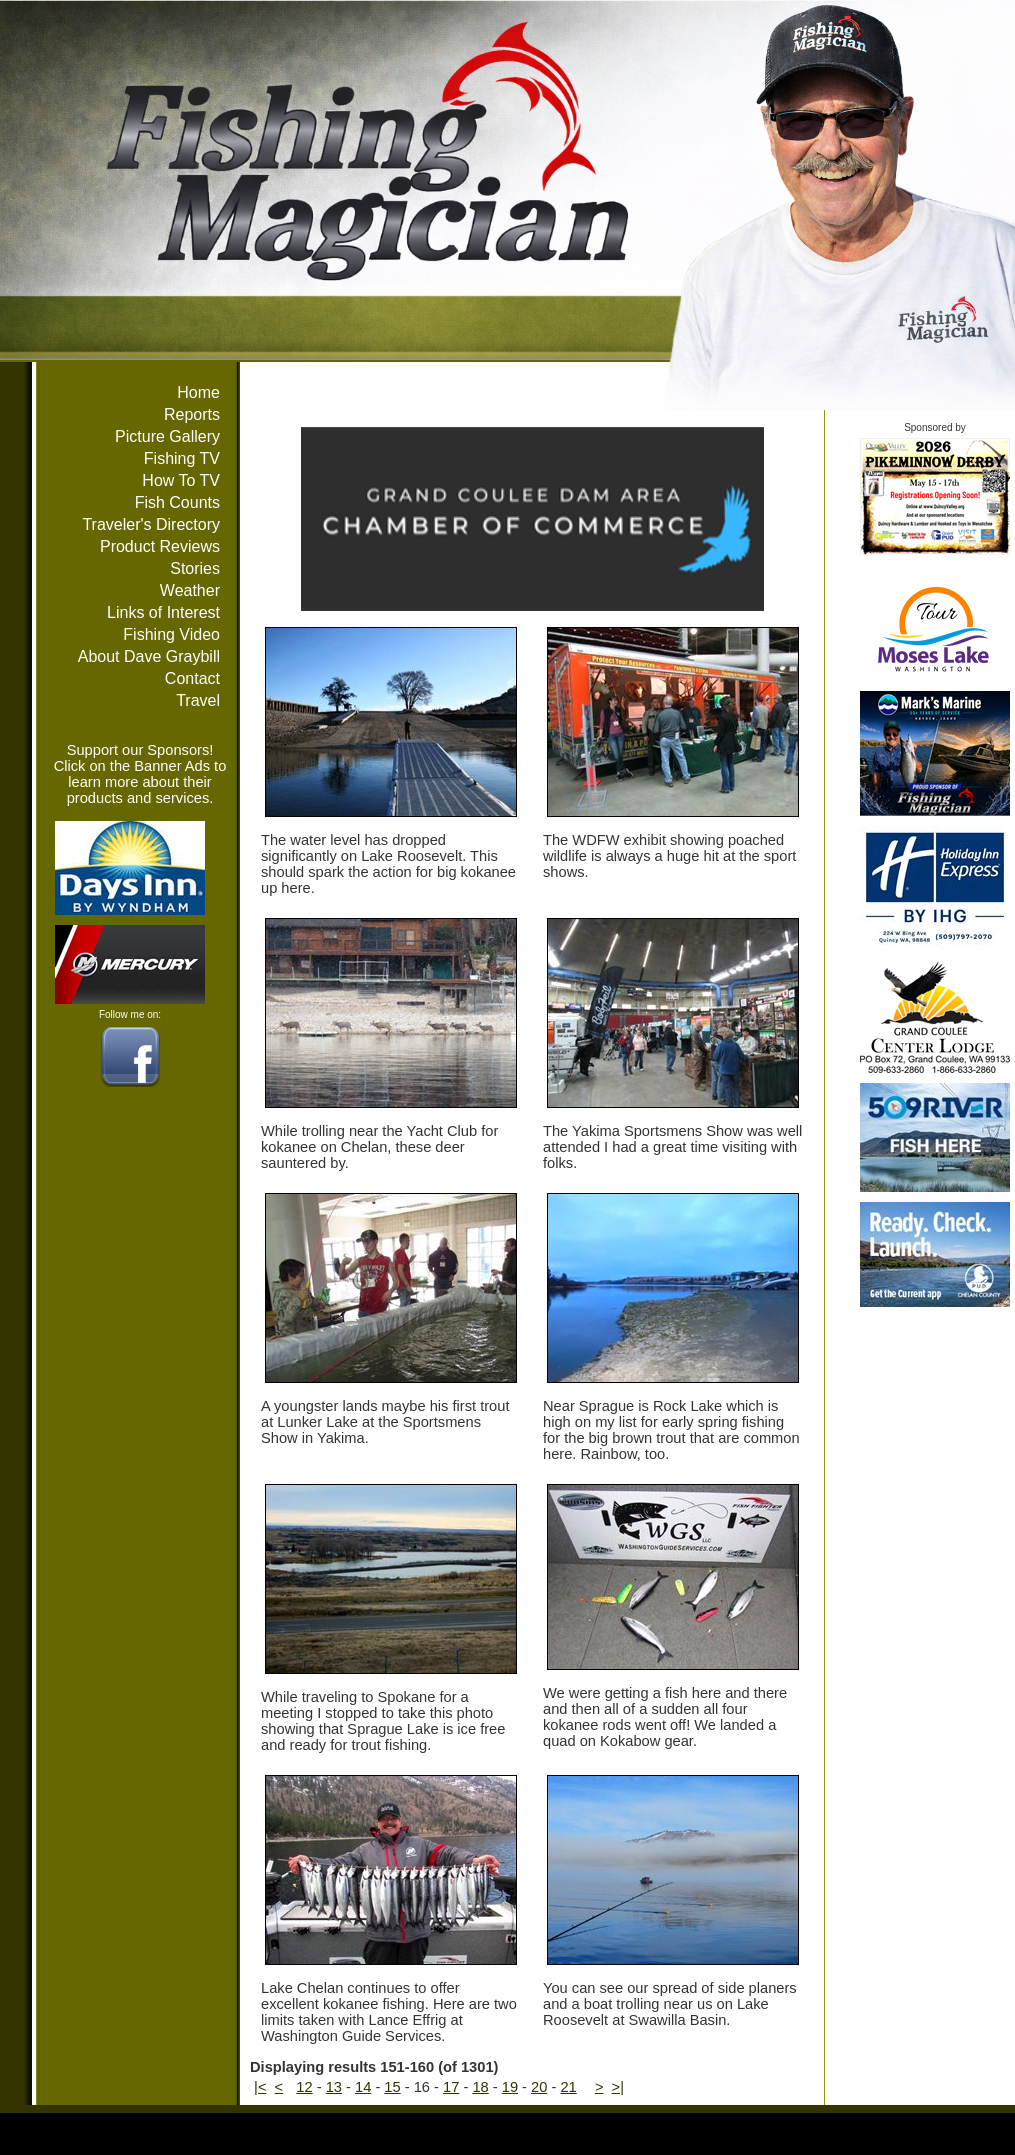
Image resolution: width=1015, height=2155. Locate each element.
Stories (195, 568)
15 (392, 2087)
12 (304, 2087)
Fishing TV (182, 458)
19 (510, 2087)
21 (568, 2087)
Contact (192, 678)
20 (539, 2087)
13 (334, 2087)
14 (363, 2087)
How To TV (181, 480)
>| (618, 2087)
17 (451, 2087)
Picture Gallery (167, 436)
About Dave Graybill (149, 656)
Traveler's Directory (151, 524)
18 (480, 2087)
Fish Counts (177, 502)
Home (198, 392)
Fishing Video (171, 634)
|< (260, 2087)
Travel (198, 700)
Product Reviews (160, 546)
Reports (192, 414)
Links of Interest (163, 612)
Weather (190, 590)
